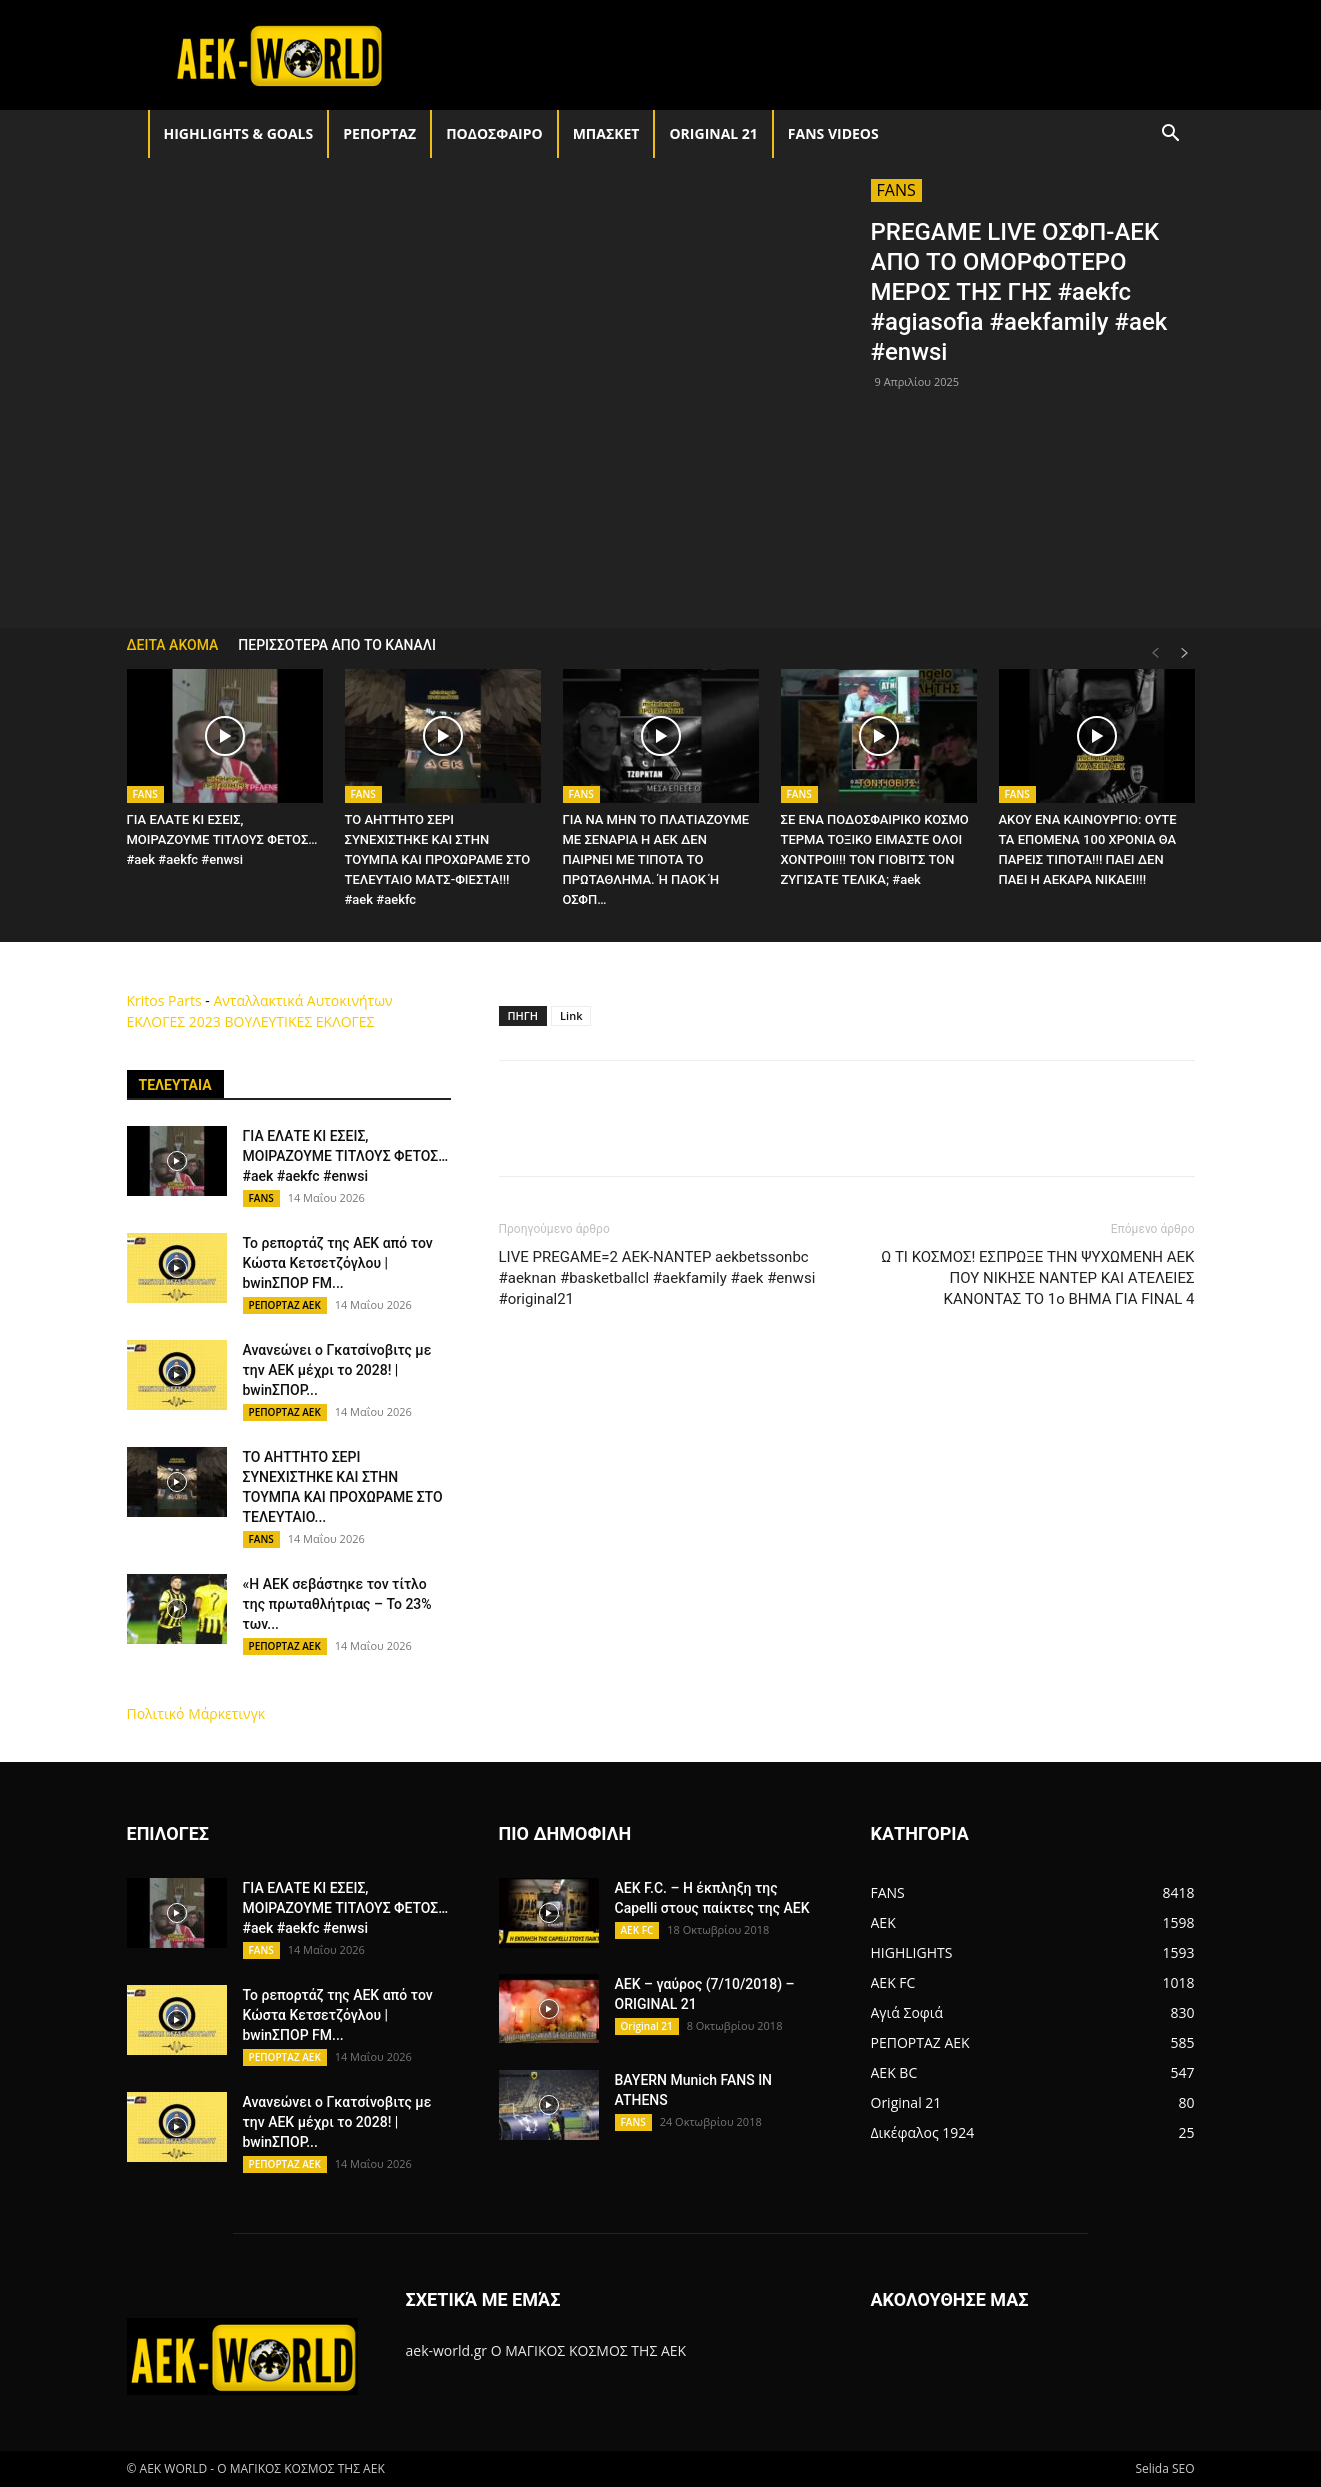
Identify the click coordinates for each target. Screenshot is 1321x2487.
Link (571, 1015)
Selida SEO (1164, 2468)
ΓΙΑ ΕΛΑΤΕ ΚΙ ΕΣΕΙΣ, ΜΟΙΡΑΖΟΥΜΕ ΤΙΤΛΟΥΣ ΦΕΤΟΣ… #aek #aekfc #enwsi (222, 839)
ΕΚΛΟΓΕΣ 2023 (174, 1021)
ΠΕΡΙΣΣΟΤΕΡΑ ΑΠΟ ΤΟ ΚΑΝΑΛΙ (337, 645)
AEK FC (637, 1930)
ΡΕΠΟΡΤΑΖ (379, 133)
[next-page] (1185, 653)
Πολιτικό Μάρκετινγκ (196, 1713)
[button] (1171, 135)
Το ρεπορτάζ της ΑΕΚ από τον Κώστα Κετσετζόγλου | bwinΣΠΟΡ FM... (338, 1263)
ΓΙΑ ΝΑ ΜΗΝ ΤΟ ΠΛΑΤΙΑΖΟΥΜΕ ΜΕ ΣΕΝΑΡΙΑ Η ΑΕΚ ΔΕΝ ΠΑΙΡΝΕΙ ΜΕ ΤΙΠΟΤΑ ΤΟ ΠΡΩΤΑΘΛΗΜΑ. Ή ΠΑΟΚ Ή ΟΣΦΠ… (656, 859)
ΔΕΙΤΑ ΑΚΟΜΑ (173, 645)
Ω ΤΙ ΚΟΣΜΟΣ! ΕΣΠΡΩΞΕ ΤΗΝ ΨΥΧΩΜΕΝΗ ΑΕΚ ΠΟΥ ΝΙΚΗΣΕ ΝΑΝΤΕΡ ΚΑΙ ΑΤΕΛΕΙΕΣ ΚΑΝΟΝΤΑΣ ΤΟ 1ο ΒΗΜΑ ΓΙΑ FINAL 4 (1037, 1278)
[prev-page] (1155, 653)
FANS (896, 190)
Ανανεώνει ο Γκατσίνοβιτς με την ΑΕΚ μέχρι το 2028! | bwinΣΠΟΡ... (337, 1370)
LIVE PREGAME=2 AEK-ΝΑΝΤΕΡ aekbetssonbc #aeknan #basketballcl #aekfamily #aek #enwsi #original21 (657, 1278)
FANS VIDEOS (833, 133)
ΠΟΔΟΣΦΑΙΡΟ (494, 133)
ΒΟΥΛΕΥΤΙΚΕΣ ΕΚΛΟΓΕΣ (299, 1021)
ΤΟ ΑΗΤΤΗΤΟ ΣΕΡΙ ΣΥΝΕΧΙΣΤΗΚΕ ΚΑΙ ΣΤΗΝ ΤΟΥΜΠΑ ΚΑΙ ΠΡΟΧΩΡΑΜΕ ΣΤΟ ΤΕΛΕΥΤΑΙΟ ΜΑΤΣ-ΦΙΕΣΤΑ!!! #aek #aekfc (438, 859)
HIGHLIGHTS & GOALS (239, 133)
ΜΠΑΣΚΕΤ (606, 133)
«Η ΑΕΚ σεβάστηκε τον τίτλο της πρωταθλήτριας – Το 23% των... (337, 1604)
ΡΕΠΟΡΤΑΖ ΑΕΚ (285, 1305)
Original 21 (713, 133)
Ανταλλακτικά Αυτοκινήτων (302, 1000)
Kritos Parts (164, 1000)
